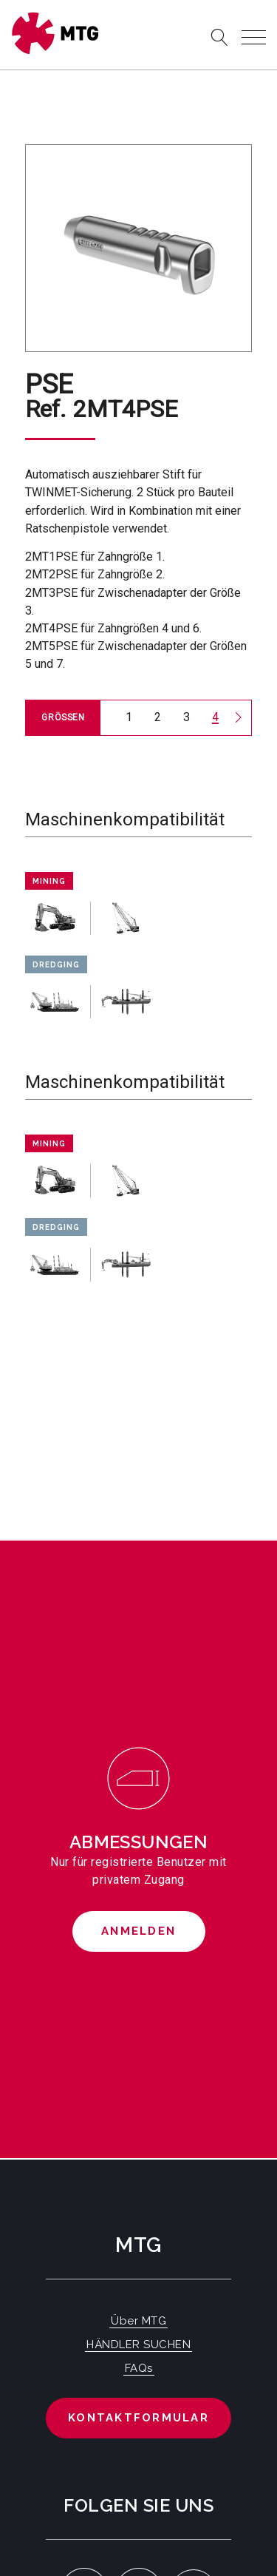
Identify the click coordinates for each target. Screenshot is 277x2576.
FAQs (139, 2368)
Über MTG (138, 2320)
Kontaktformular (138, 2417)
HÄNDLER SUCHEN (138, 2344)
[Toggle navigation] (254, 37)
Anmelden (138, 1931)
